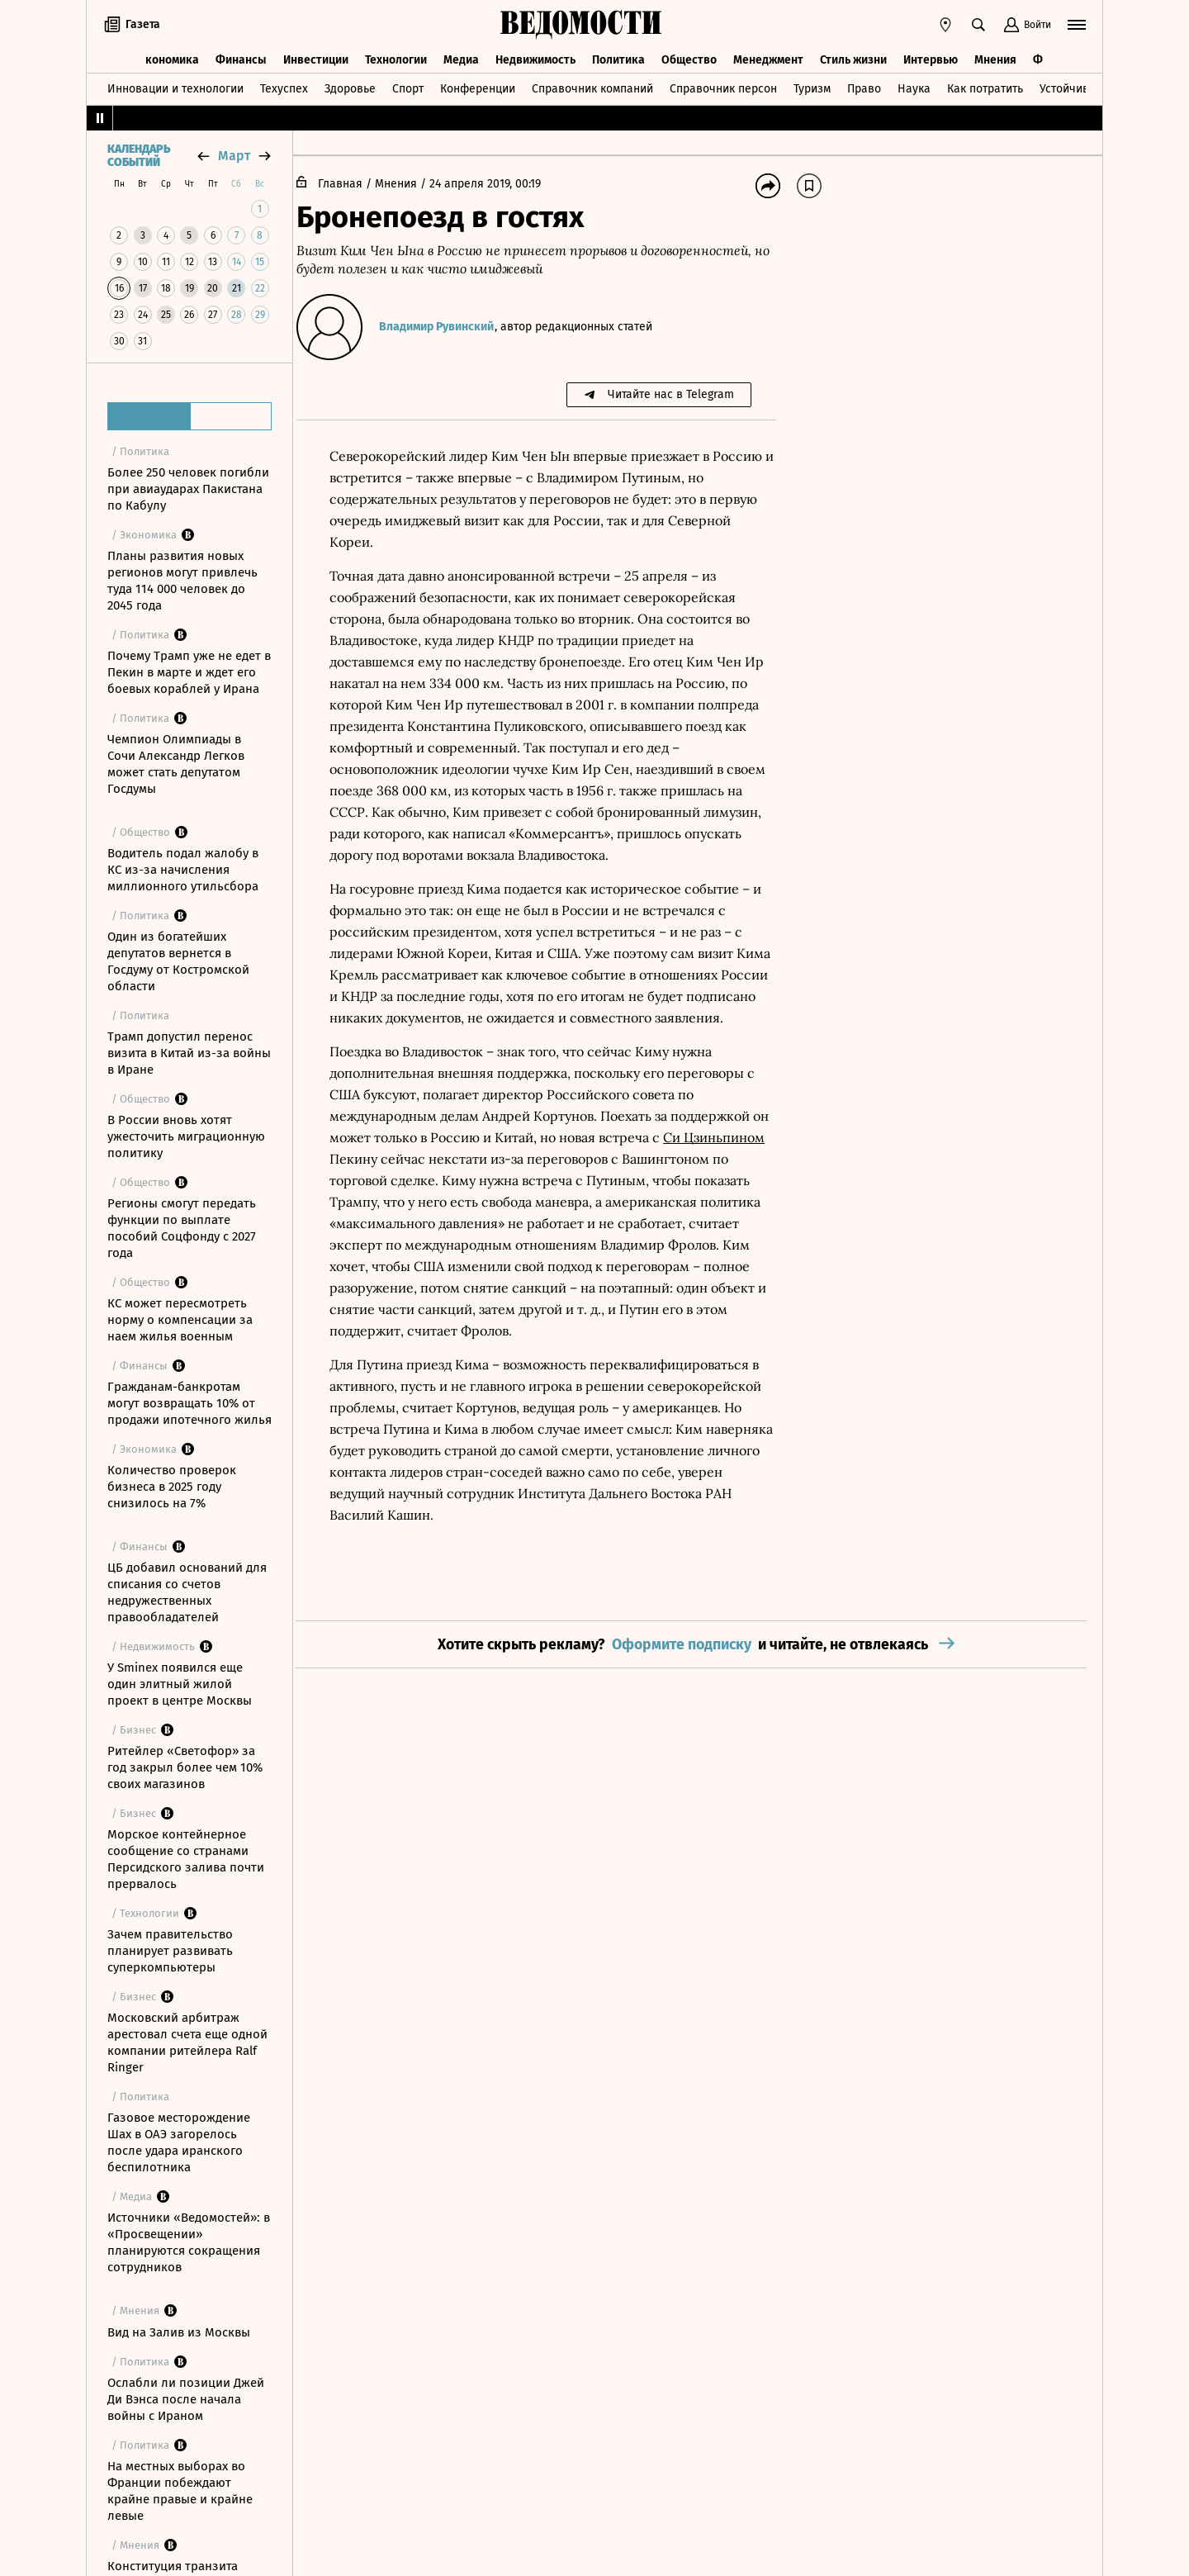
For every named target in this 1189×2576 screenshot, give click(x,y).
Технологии (396, 56)
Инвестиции (315, 56)
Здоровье (350, 85)
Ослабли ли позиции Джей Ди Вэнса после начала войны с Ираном (185, 2399)
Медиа (461, 56)
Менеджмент (768, 56)
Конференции (477, 85)
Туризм (812, 85)
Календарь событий (138, 156)
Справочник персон (723, 85)
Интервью (930, 56)
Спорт (408, 85)
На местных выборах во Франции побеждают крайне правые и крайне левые (180, 2491)
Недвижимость (535, 56)
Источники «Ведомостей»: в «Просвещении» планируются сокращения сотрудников (188, 2242)
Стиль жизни (853, 56)
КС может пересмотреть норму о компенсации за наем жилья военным (180, 1320)
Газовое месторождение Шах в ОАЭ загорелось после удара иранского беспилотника (178, 2142)
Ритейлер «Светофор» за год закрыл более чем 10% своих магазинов (185, 1767)
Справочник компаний (592, 85)
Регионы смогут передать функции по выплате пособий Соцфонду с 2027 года (181, 1228)
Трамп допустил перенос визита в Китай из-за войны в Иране (189, 1053)
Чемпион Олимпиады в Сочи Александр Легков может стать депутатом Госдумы (175, 764)
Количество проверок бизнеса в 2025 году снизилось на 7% (171, 1487)
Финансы (241, 56)
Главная (353, 184)
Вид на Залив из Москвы (178, 2332)
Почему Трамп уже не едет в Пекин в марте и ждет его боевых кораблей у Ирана (189, 672)
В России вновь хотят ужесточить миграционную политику (186, 1136)
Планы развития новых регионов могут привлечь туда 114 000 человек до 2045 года (182, 580)
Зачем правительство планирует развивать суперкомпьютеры (170, 1951)
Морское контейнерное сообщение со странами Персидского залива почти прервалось (185, 1859)
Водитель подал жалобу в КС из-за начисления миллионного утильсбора (182, 870)
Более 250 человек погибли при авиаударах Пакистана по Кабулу (188, 489)
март (234, 156)
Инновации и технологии (175, 85)
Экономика (169, 56)
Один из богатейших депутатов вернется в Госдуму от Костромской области (178, 961)
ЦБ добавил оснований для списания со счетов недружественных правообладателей (187, 1592)
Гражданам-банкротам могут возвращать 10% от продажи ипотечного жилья (189, 1403)
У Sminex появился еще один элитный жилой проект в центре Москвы (179, 1684)
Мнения (995, 56)
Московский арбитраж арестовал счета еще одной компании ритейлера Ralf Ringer (187, 2042)
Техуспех (284, 85)
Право (864, 85)
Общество (689, 56)
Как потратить (985, 85)
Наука (914, 85)
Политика (618, 56)
